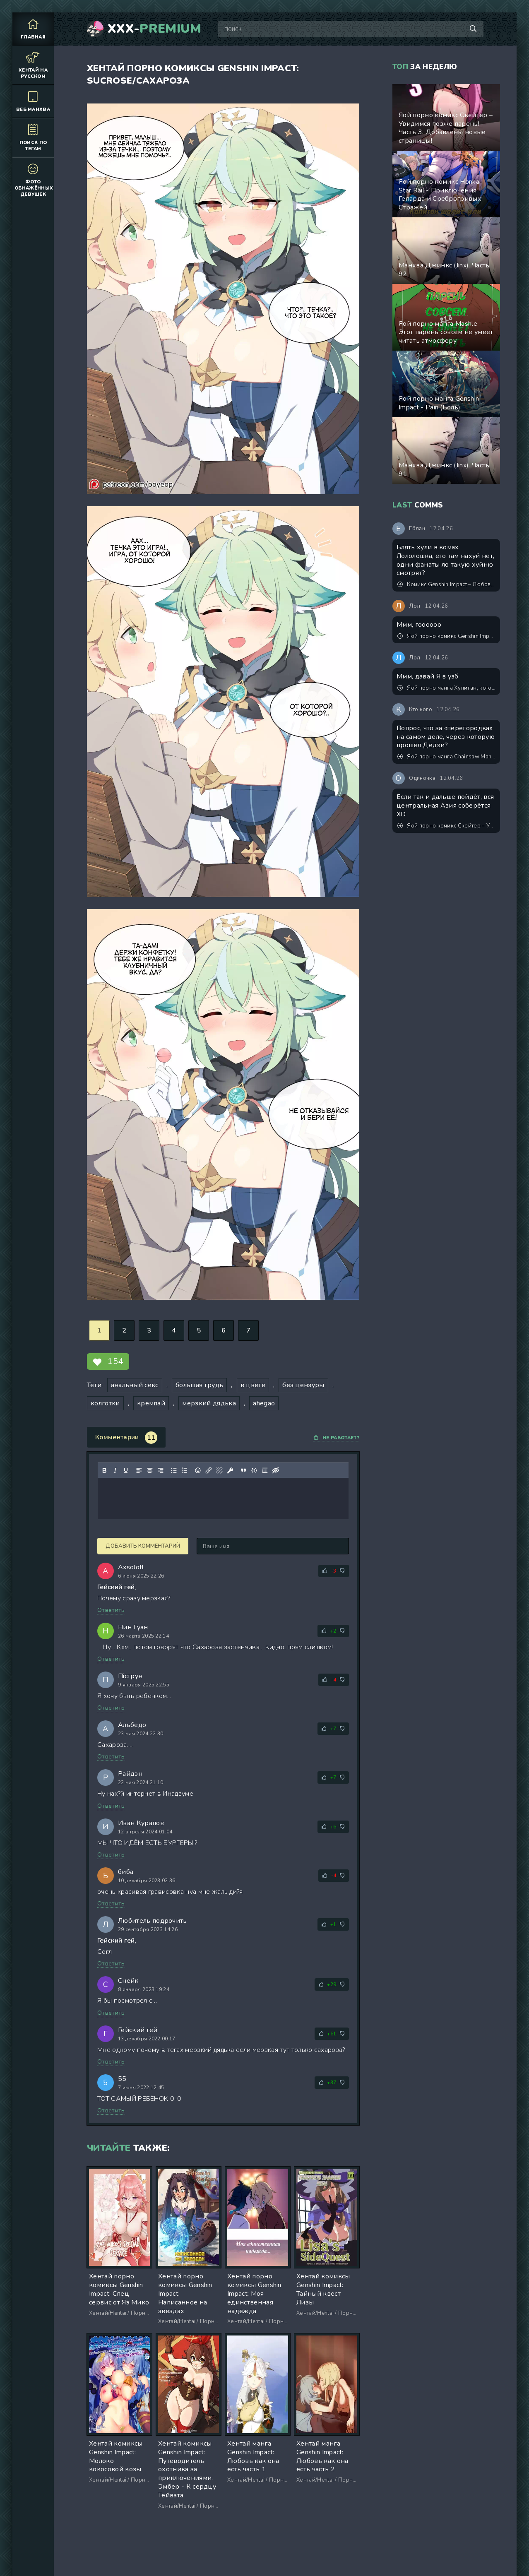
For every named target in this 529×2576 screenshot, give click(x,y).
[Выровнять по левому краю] (139, 1470)
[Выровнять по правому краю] (160, 1470)
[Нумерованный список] (184, 1470)
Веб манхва (33, 101)
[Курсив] (115, 1470)
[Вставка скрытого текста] (275, 1470)
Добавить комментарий (143, 1546)
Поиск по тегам (33, 137)
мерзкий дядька (209, 1403)
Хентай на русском (33, 65)
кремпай (151, 1403)
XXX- (155, 29)
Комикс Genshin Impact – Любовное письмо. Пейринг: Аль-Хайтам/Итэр (446, 584)
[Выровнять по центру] (149, 1470)
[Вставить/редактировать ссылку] (208, 1470)
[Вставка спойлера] (265, 1470)
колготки (105, 1403)
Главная (33, 28)
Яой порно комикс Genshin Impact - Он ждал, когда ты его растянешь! (446, 636)
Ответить (111, 1610)
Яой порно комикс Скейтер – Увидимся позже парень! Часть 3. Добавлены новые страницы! (446, 826)
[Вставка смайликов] (197, 1470)
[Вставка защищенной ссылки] (230, 1470)
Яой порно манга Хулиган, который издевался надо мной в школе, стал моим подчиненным (446, 688)
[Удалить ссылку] (219, 1470)
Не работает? (336, 1438)
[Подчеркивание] (125, 1470)
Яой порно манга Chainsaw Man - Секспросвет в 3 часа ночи (446, 757)
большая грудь (199, 1385)
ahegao (264, 1403)
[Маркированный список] (173, 1470)
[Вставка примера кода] (254, 1470)
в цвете (252, 1385)
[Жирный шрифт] (104, 1470)
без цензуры (303, 1385)
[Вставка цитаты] (243, 1470)
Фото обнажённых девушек (33, 179)
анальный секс (135, 1385)
